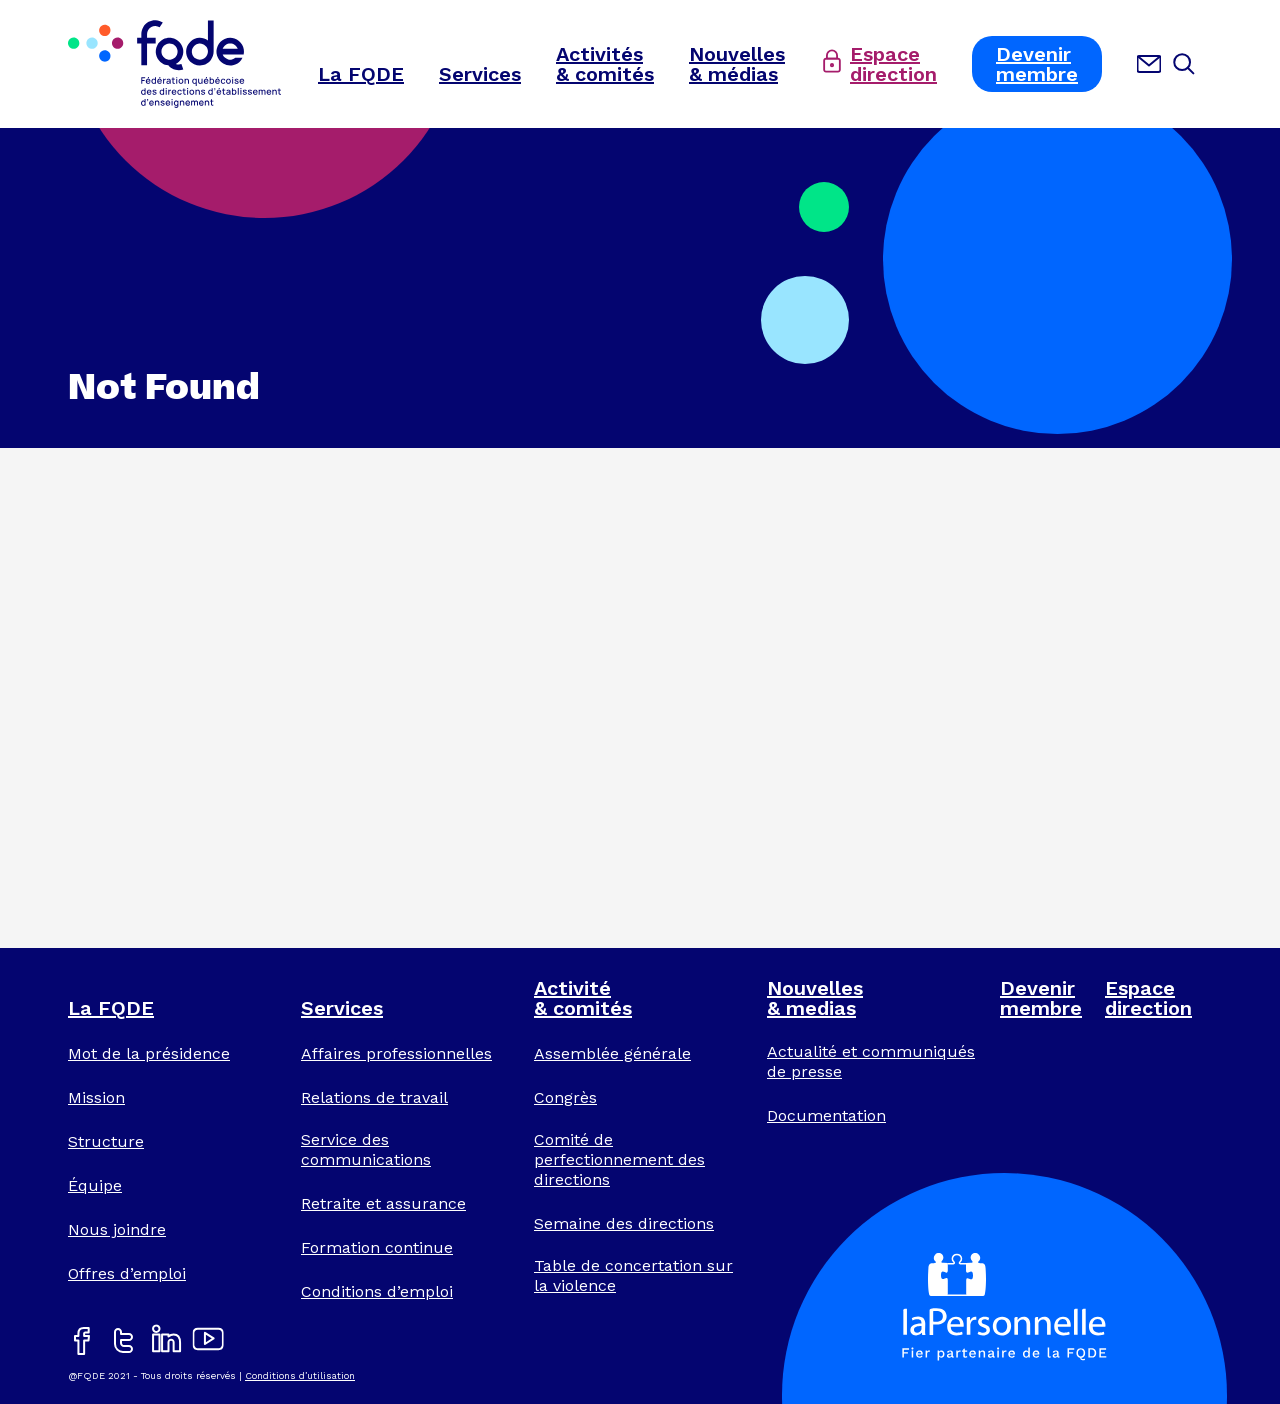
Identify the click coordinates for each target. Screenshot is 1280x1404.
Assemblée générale (612, 1053)
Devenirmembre (1037, 64)
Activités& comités (605, 64)
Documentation (826, 1115)
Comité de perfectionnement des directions (619, 1159)
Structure (106, 1141)
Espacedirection (893, 64)
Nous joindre (117, 1229)
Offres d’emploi (127, 1273)
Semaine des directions (624, 1223)
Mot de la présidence (149, 1053)
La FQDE (361, 74)
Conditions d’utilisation (300, 1375)
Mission (96, 1097)
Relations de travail (374, 1097)
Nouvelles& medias (815, 998)
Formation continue (377, 1247)
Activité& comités (583, 998)
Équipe (95, 1185)
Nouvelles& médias (737, 64)
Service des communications (366, 1149)
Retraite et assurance (383, 1203)
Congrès (565, 1097)
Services (480, 74)
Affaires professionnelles (396, 1053)
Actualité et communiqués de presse (871, 1061)
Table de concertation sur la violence (633, 1275)
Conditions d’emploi (377, 1291)
